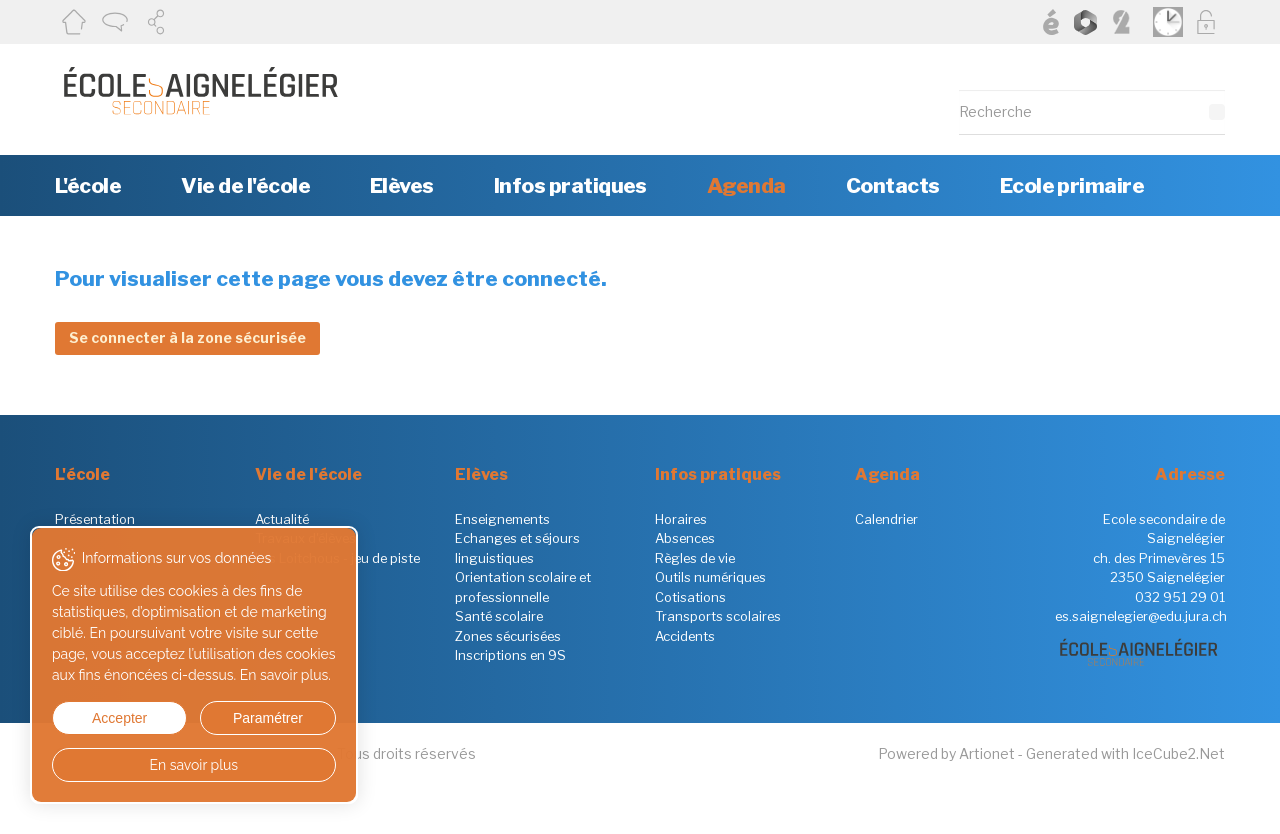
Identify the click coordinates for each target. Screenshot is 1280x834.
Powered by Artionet (946, 753)
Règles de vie (695, 558)
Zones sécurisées (508, 636)
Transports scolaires (718, 616)
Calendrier (886, 519)
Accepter (118, 718)
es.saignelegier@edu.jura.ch (1141, 616)
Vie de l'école (245, 185)
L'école (88, 185)
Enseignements (502, 519)
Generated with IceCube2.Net (1125, 753)
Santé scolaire (499, 616)
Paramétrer (265, 718)
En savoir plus (192, 765)
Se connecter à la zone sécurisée (187, 337)
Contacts (893, 185)
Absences (685, 538)
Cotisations (690, 597)
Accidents (685, 636)
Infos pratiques (570, 185)
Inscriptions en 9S (510, 655)
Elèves (402, 185)
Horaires (681, 519)
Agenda (746, 185)
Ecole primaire (1072, 185)
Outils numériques (710, 577)
